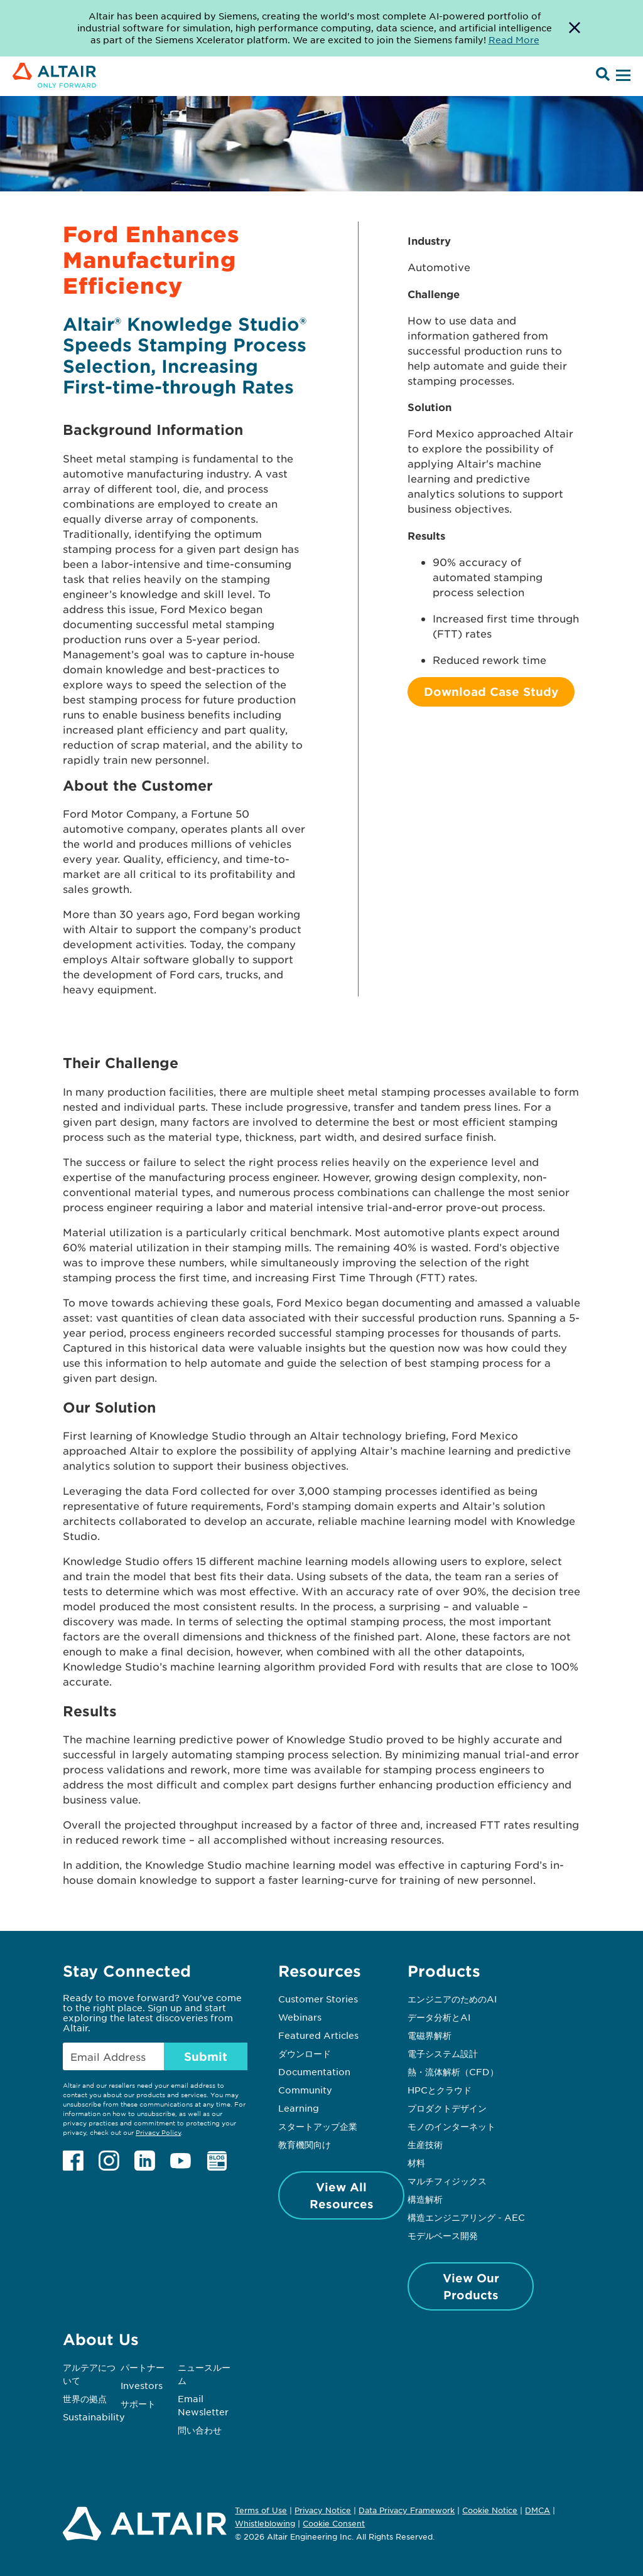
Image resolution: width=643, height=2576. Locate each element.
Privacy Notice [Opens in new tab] (322, 2510)
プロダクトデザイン (447, 2108)
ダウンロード (304, 2053)
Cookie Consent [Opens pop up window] (334, 2524)
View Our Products (471, 2286)
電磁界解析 (429, 2035)
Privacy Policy (158, 2132)
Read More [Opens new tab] (514, 39)
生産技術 (425, 2144)
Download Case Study (491, 691)
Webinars (300, 2017)
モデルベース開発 (443, 2235)
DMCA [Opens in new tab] (537, 2510)
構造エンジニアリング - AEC (466, 2217)
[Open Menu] (621, 76)
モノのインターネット (451, 2126)
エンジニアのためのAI (452, 1998)
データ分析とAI (439, 2017)
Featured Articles (318, 2035)
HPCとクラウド (440, 2089)
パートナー (143, 2367)
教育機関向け (304, 2144)
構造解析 (425, 2199)
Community (305, 2089)
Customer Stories (318, 1998)
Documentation (314, 2071)
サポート (138, 2403)
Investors (142, 2385)
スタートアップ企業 (317, 2126)
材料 (416, 2162)
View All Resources (342, 2195)
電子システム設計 (443, 2053)
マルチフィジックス (447, 2180)
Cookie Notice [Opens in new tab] (489, 2510)
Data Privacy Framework (407, 2510)
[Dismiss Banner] (574, 28)
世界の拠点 (85, 2398)
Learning (298, 2108)
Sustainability (94, 2416)
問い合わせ (201, 2429)
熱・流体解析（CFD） (453, 2071)
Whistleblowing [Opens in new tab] (265, 2523)
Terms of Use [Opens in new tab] (261, 2510)
